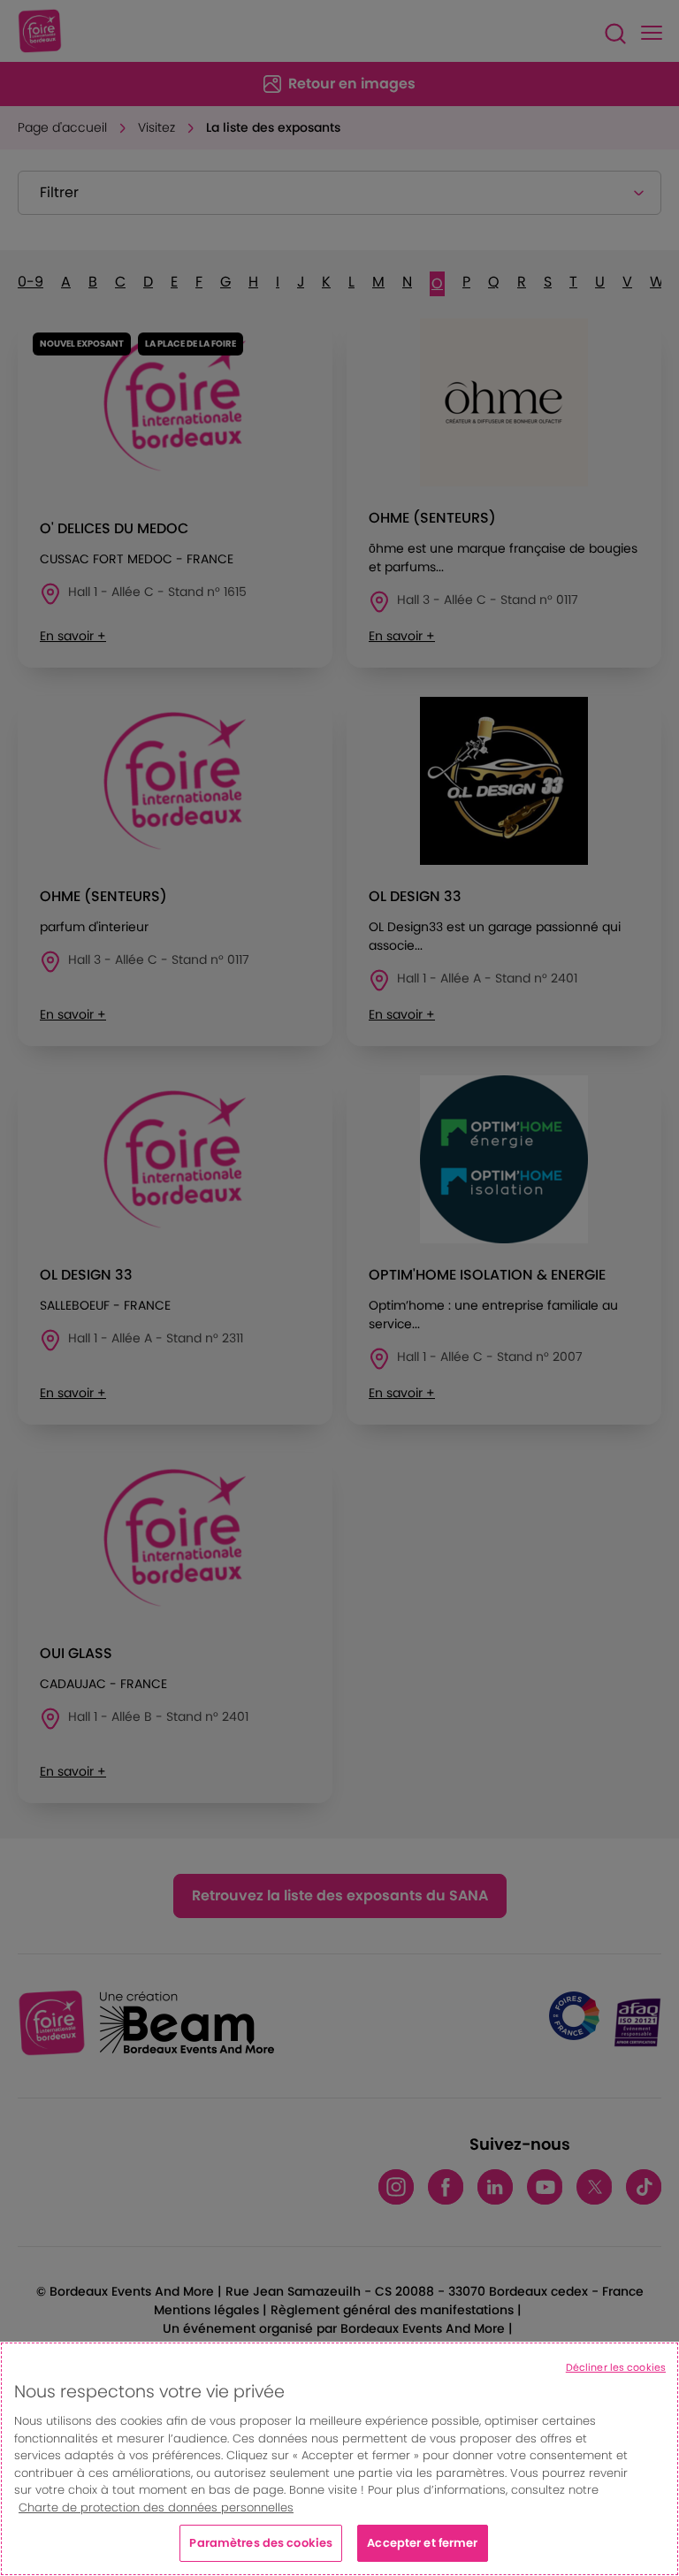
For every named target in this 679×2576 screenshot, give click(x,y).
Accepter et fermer (422, 2542)
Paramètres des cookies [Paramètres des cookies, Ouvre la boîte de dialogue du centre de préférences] (260, 2542)
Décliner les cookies (616, 2367)
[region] (339, 2459)
